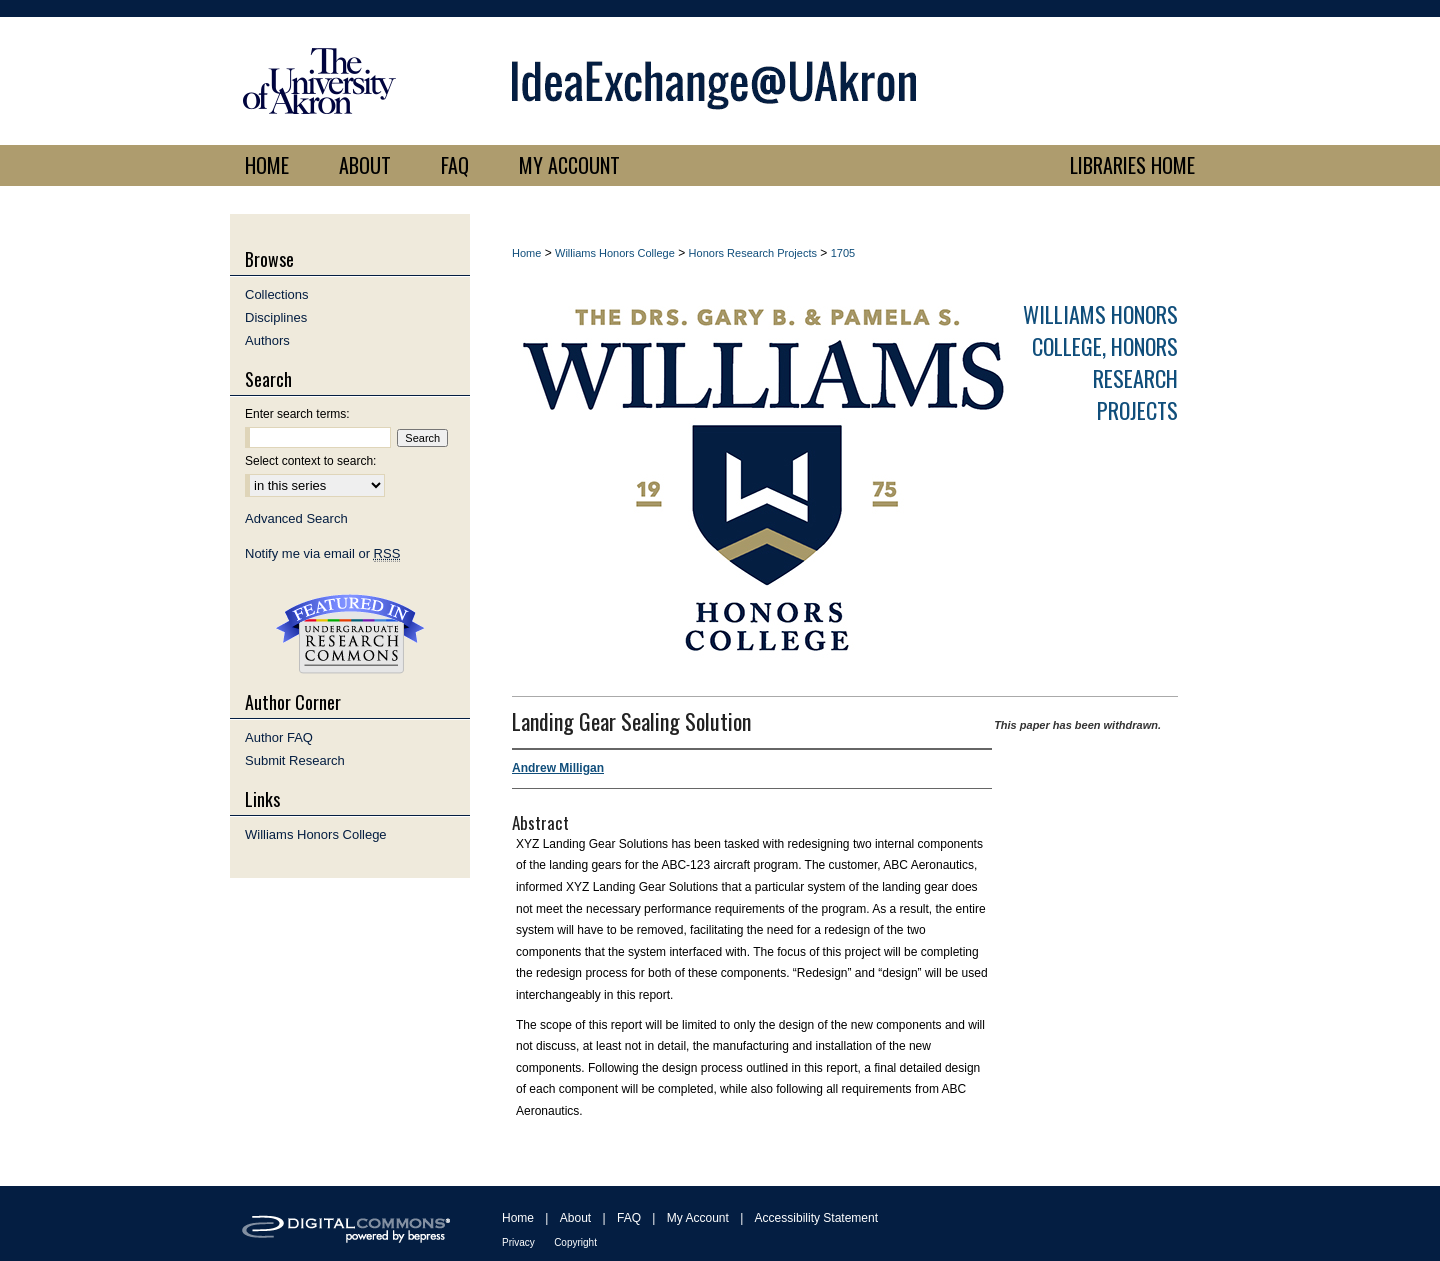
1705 (843, 253)
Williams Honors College (615, 253)
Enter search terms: (297, 414)
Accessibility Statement (816, 1218)
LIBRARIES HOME (1132, 165)
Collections (277, 294)
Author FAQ (279, 737)
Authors (267, 340)
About (575, 1218)
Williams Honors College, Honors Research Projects (1100, 362)
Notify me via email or (322, 553)
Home (526, 253)
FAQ (629, 1218)
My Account (698, 1218)
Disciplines (276, 317)
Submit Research (295, 760)
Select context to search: (310, 461)
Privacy (518, 1242)
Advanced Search (296, 518)
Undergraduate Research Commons (350, 634)
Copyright (575, 1242)
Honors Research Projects (753, 253)
